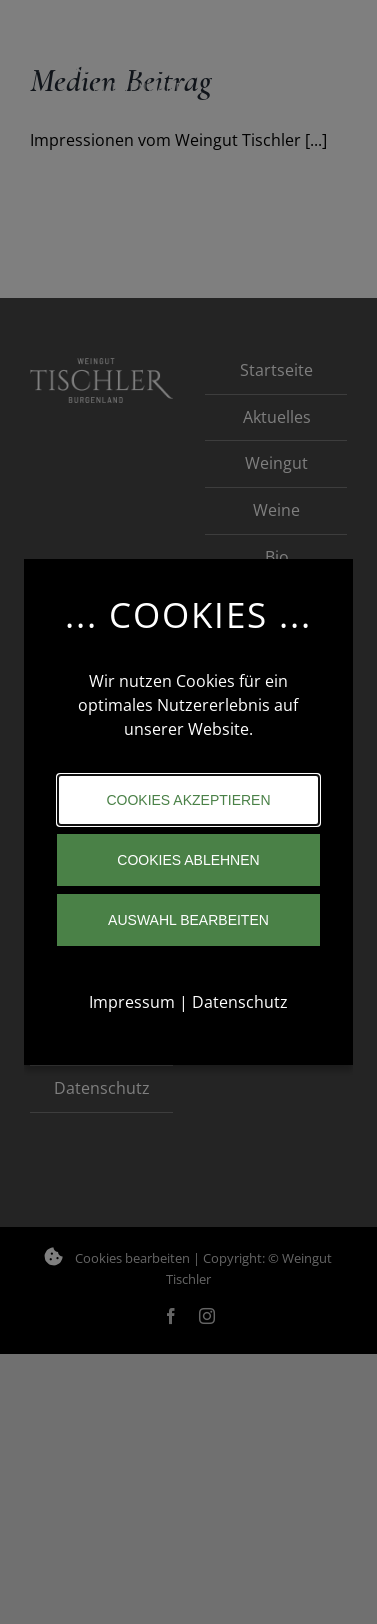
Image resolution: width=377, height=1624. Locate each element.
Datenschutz (240, 1002)
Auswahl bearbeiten (188, 920)
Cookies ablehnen (188, 860)
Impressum (132, 1002)
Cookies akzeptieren (188, 800)
